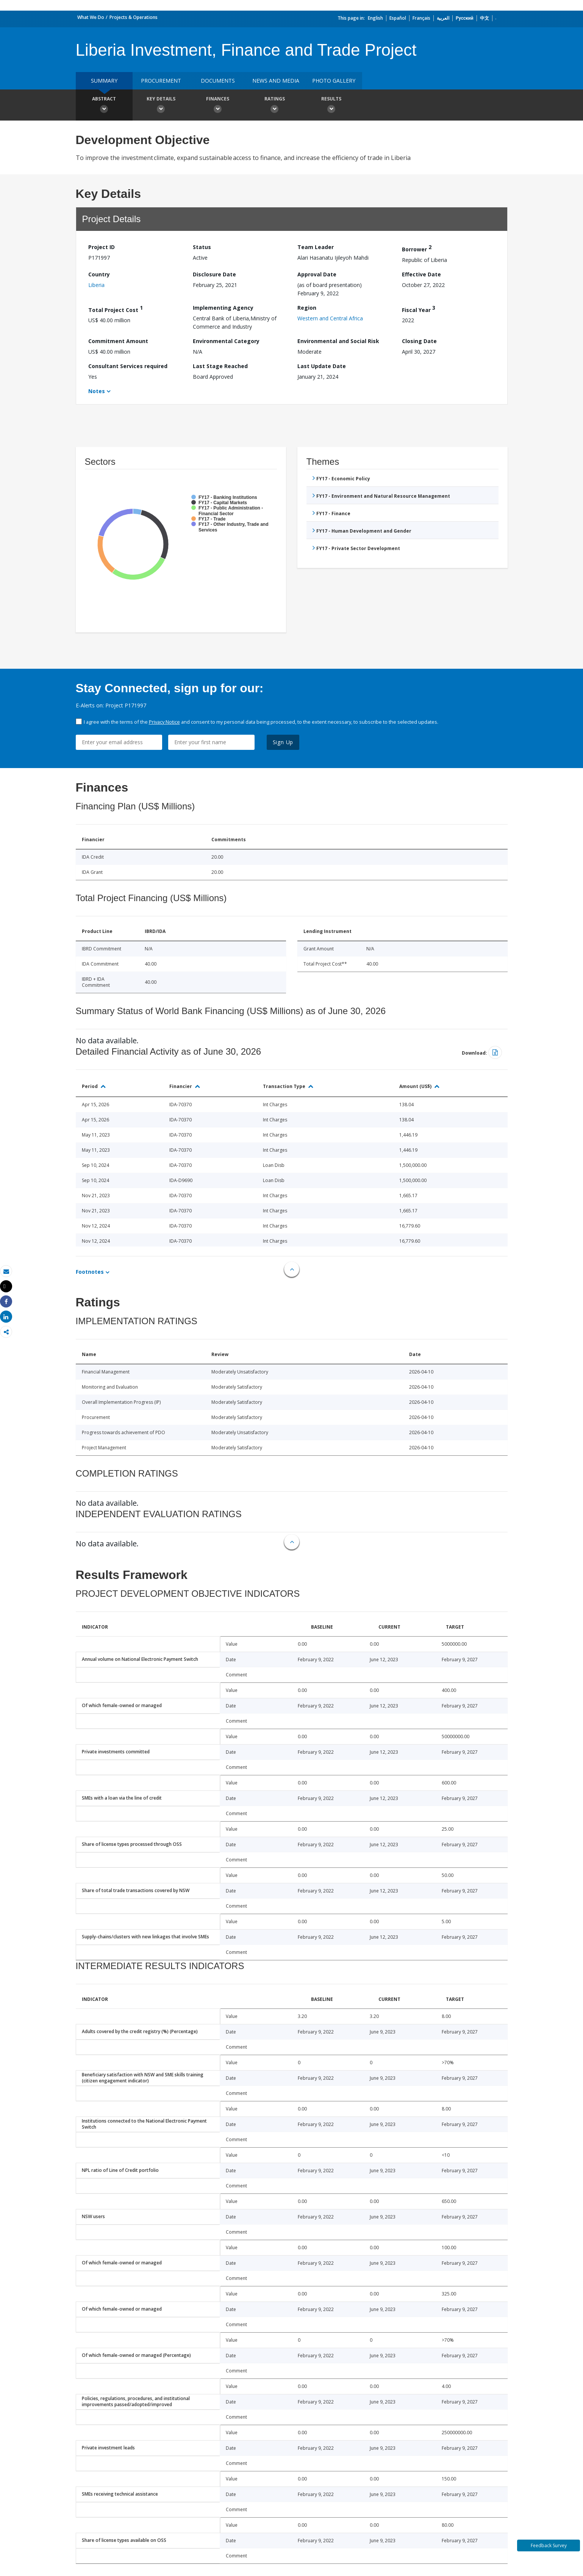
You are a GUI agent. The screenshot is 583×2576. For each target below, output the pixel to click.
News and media (275, 80)
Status (202, 247)
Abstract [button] (104, 106)
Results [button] (331, 106)
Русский (465, 18)
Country (99, 274)
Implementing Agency (223, 307)
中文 (484, 18)
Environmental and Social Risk (338, 341)
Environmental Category (226, 341)
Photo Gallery (333, 80)
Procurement (161, 80)
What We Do (90, 17)
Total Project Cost (115, 309)
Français (421, 18)
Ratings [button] (274, 106)
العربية (443, 18)
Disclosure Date (214, 274)
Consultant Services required (127, 366)
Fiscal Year (418, 309)
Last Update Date (321, 366)
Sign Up (283, 742)
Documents (218, 80)
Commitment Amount (118, 341)
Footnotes (90, 1271)
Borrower (416, 248)
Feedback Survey (549, 2545)
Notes (96, 391)
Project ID (101, 247)
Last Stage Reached (220, 366)
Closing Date (419, 341)
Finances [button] (217, 106)
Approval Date (316, 274)
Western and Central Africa (330, 318)
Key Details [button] (161, 106)
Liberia (96, 284)
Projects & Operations (133, 17)
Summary (104, 80)
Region (306, 307)
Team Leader (315, 247)
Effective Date (421, 274)
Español (397, 18)
